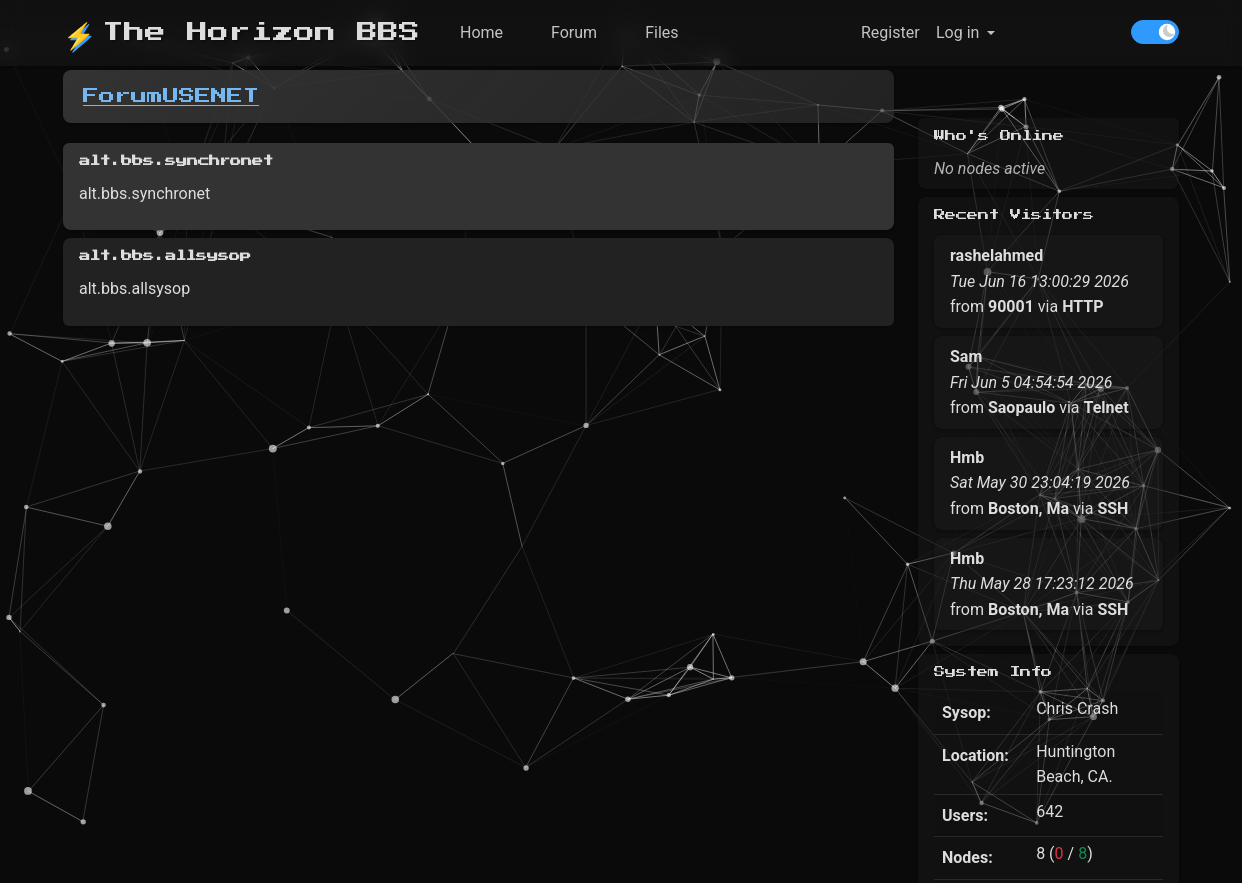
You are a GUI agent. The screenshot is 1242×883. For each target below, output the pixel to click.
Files (661, 32)
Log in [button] (957, 32)
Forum (574, 32)
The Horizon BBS (241, 32)
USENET (211, 96)
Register (890, 32)
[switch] (1155, 32)
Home (481, 32)
